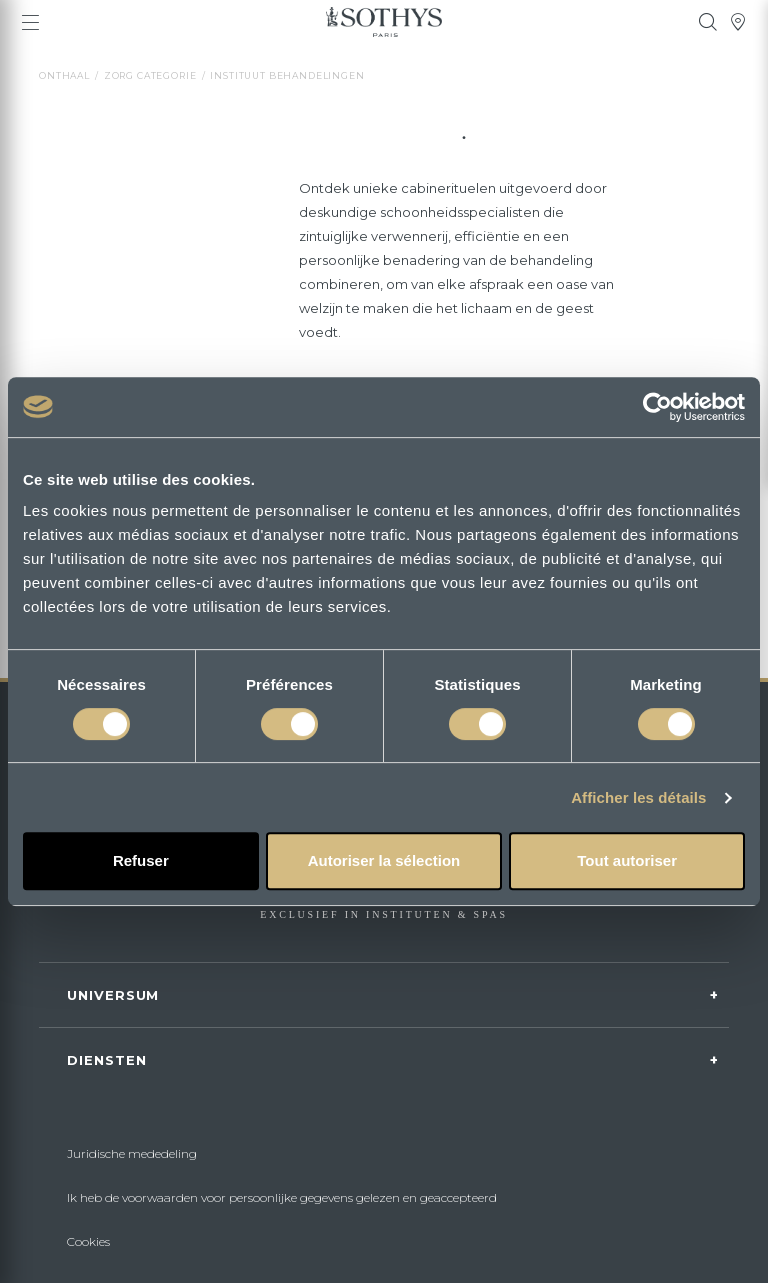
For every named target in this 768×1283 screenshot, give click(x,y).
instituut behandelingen (287, 75)
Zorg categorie (150, 75)
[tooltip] (708, 22)
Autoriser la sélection (384, 860)
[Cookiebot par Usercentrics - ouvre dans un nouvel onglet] (657, 407)
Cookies (88, 1241)
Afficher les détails (638, 797)
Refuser (141, 860)
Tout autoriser (627, 860)
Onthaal (64, 75)
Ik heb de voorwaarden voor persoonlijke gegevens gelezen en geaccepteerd (282, 1197)
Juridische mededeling (132, 1153)
